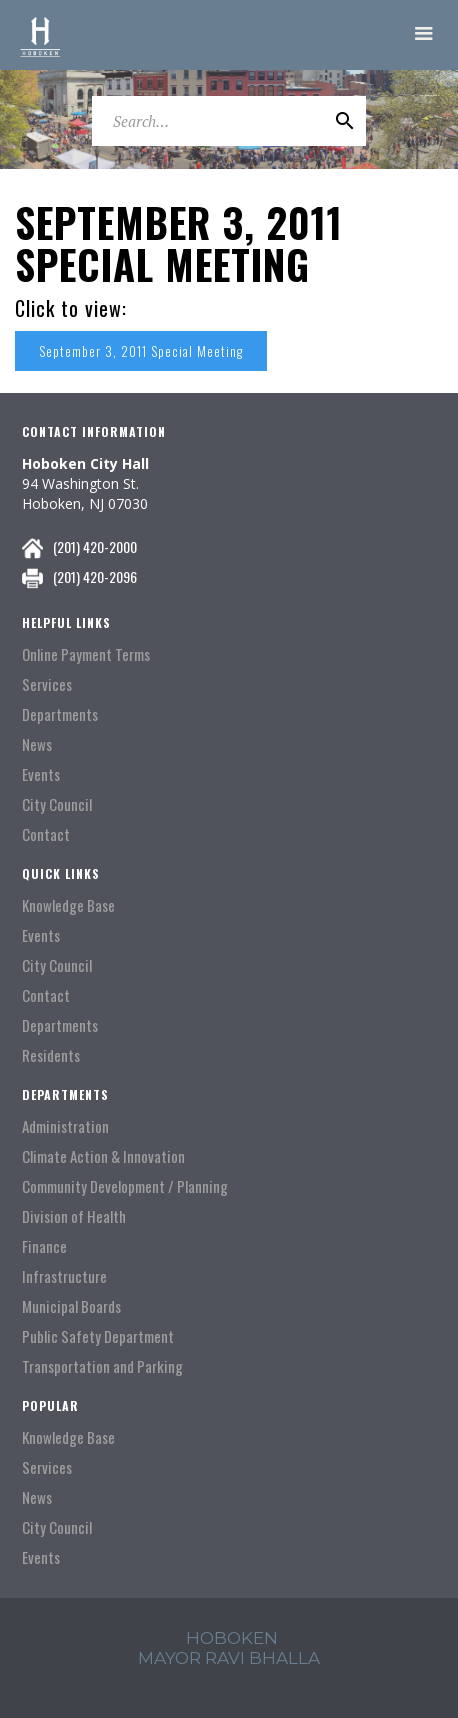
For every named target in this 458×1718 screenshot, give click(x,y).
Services (47, 684)
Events (41, 774)
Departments (60, 714)
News (37, 744)
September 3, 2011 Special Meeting (141, 351)
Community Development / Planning (125, 1186)
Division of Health (74, 1216)
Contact (46, 834)
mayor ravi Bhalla (229, 1658)
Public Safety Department (98, 1336)
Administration (65, 1126)
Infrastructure (64, 1276)
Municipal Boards (71, 1306)
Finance (44, 1246)
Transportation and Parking (102, 1366)
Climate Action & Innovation (103, 1156)
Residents (51, 1055)
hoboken (232, 1638)
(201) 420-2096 (95, 576)
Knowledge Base (68, 905)
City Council (57, 804)
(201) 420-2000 (95, 546)
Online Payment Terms (86, 654)
